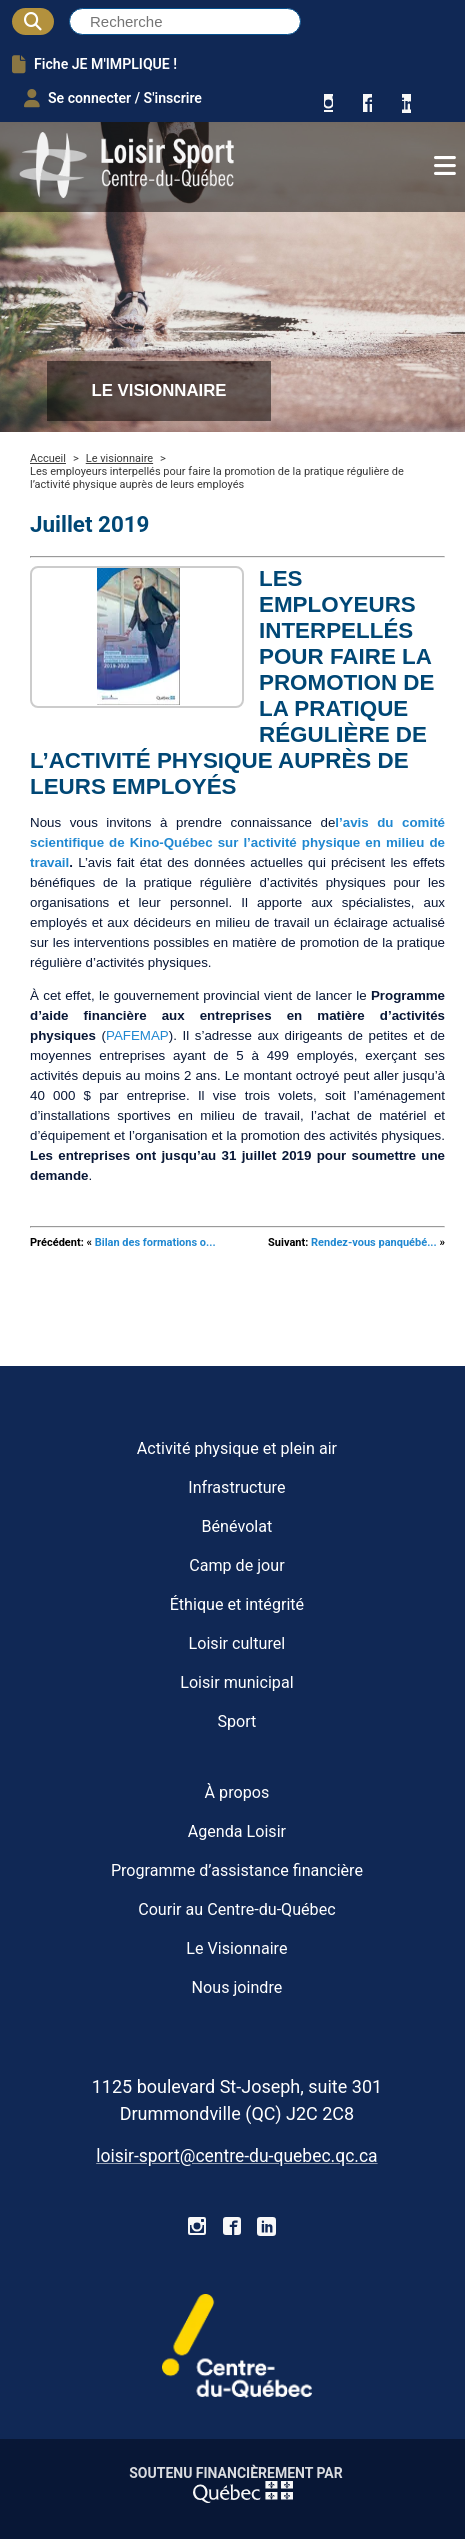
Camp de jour (236, 1565)
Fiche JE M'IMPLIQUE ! (94, 64)
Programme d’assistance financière (237, 1870)
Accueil (48, 458)
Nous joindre (237, 1987)
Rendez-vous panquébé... (374, 1242)
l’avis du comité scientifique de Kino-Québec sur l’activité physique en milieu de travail (237, 842)
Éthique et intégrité (237, 1604)
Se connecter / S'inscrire (113, 98)
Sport (236, 1721)
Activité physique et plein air (237, 1448)
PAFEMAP (137, 1035)
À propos (237, 1792)
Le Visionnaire (236, 1948)
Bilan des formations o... (155, 1242)
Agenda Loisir (237, 1831)
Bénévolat (237, 1526)
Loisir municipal (236, 1682)
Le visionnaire (119, 458)
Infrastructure (236, 1487)
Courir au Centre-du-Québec (236, 1909)
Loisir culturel (237, 1643)
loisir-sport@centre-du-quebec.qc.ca (236, 2156)
